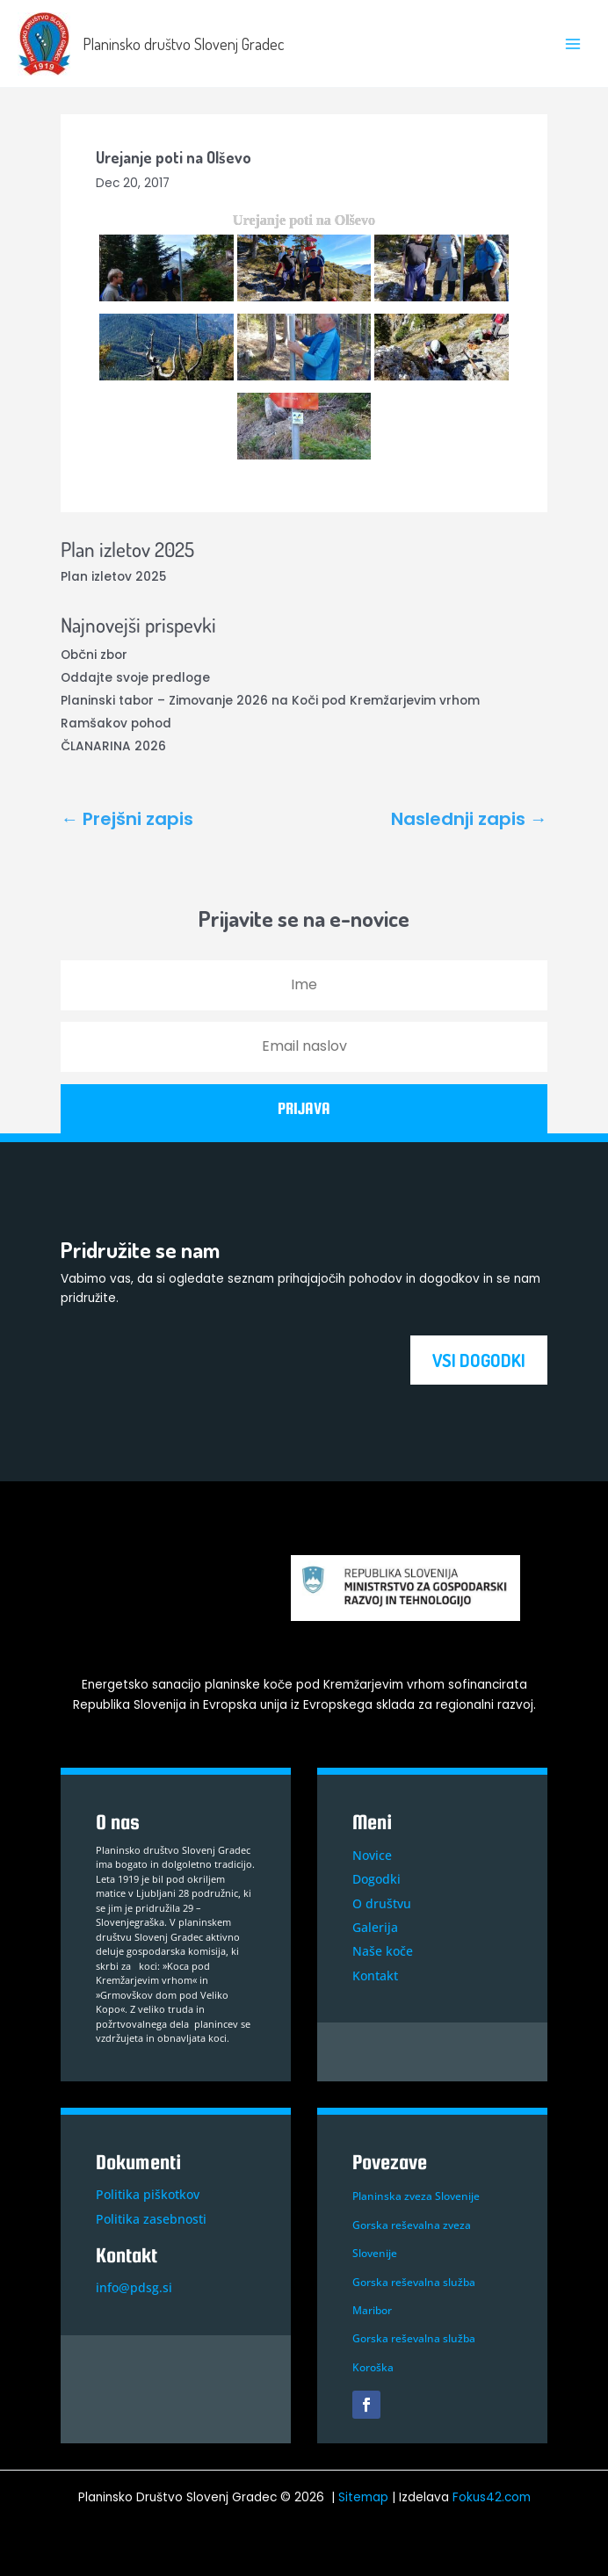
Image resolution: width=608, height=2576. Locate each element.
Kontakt (375, 1975)
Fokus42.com (491, 2497)
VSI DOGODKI (478, 1360)
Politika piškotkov (147, 2194)
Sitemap (363, 2497)
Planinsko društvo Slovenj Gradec (183, 43)
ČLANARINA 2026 (113, 746)
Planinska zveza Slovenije (416, 2196)
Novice (372, 1855)
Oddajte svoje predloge (135, 677)
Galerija (375, 1927)
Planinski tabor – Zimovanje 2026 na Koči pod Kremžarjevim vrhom (270, 700)
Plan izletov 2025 (113, 576)
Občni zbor (94, 655)
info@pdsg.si (134, 2287)
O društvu (381, 1903)
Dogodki (376, 1878)
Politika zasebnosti (151, 2219)
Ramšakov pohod (116, 723)
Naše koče (382, 1951)
